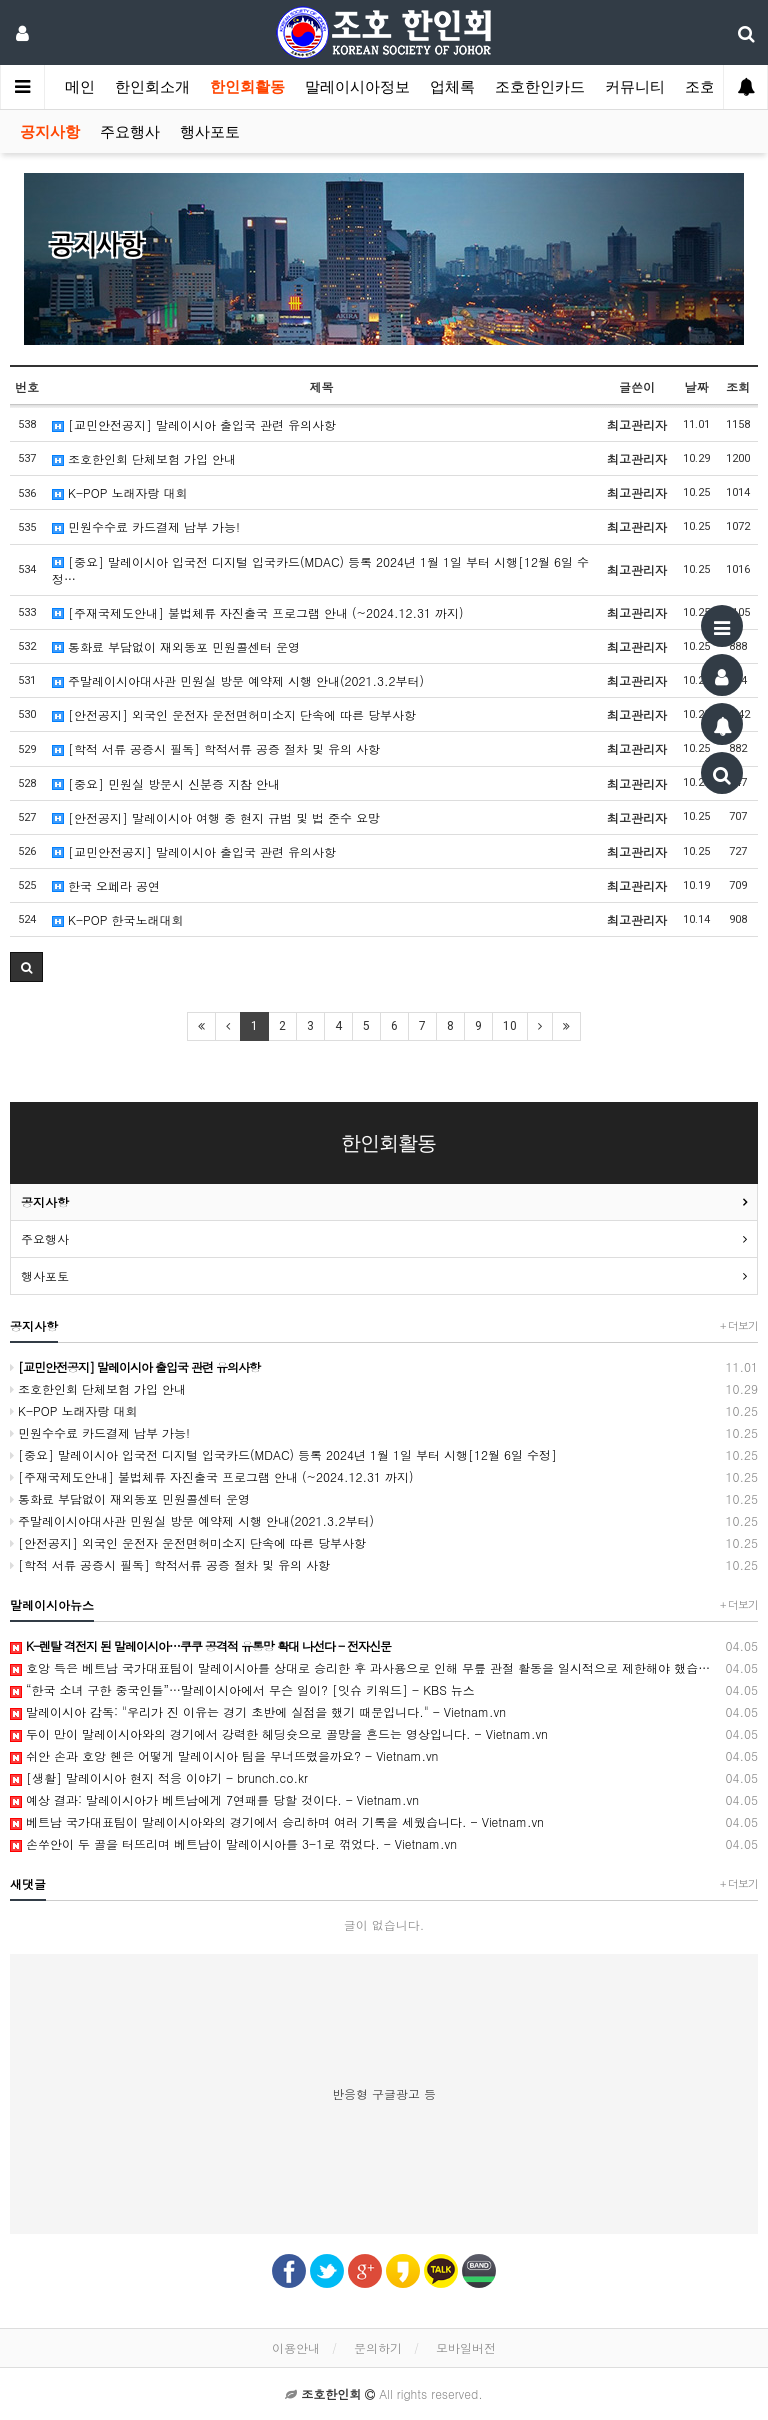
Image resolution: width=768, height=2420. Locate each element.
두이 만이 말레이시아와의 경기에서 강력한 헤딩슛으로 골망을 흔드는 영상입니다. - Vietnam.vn (384, 1734)
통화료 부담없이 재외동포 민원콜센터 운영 (176, 646)
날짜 (697, 386)
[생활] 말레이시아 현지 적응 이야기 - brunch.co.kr (384, 1778)
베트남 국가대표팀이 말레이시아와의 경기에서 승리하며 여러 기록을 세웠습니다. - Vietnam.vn (384, 1822)
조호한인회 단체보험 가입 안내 (144, 458)
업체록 (452, 87)
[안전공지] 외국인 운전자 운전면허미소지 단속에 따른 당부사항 (234, 714)
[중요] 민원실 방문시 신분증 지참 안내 (166, 783)
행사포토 (210, 132)
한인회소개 (152, 87)
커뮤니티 (635, 87)
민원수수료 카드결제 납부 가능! (146, 526)
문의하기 (378, 2347)
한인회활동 (247, 87)
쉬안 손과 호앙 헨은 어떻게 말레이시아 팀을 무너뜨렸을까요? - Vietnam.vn (384, 1756)
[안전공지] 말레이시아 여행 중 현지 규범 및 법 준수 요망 (216, 817)
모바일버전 (466, 2347)
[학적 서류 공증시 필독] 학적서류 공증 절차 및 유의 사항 (216, 748)
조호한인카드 (540, 87)
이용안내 (296, 2347)
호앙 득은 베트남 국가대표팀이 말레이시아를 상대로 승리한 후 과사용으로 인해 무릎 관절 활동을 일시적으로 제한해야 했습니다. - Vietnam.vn (384, 1668)
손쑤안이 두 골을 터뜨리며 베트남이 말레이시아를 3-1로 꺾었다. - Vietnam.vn (384, 1844)
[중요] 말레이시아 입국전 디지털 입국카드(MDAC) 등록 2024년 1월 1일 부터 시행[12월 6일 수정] (384, 1455)
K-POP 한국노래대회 (117, 919)
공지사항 (50, 132)
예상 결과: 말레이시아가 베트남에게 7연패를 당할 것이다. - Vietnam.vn (384, 1800)
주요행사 (130, 132)
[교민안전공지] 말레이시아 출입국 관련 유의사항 (194, 424)
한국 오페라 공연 (106, 885)
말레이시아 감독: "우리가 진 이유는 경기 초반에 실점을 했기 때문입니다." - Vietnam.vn (384, 1712)
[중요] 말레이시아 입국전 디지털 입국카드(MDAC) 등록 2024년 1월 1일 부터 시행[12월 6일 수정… (320, 570)
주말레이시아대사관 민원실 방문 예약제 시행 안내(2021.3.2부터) (238, 680)
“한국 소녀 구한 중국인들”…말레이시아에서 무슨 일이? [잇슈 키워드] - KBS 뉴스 (384, 1690)
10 (510, 1026)
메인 (80, 87)
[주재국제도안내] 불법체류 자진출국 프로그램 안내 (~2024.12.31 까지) (258, 612)
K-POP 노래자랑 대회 (119, 492)
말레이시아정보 (357, 87)
